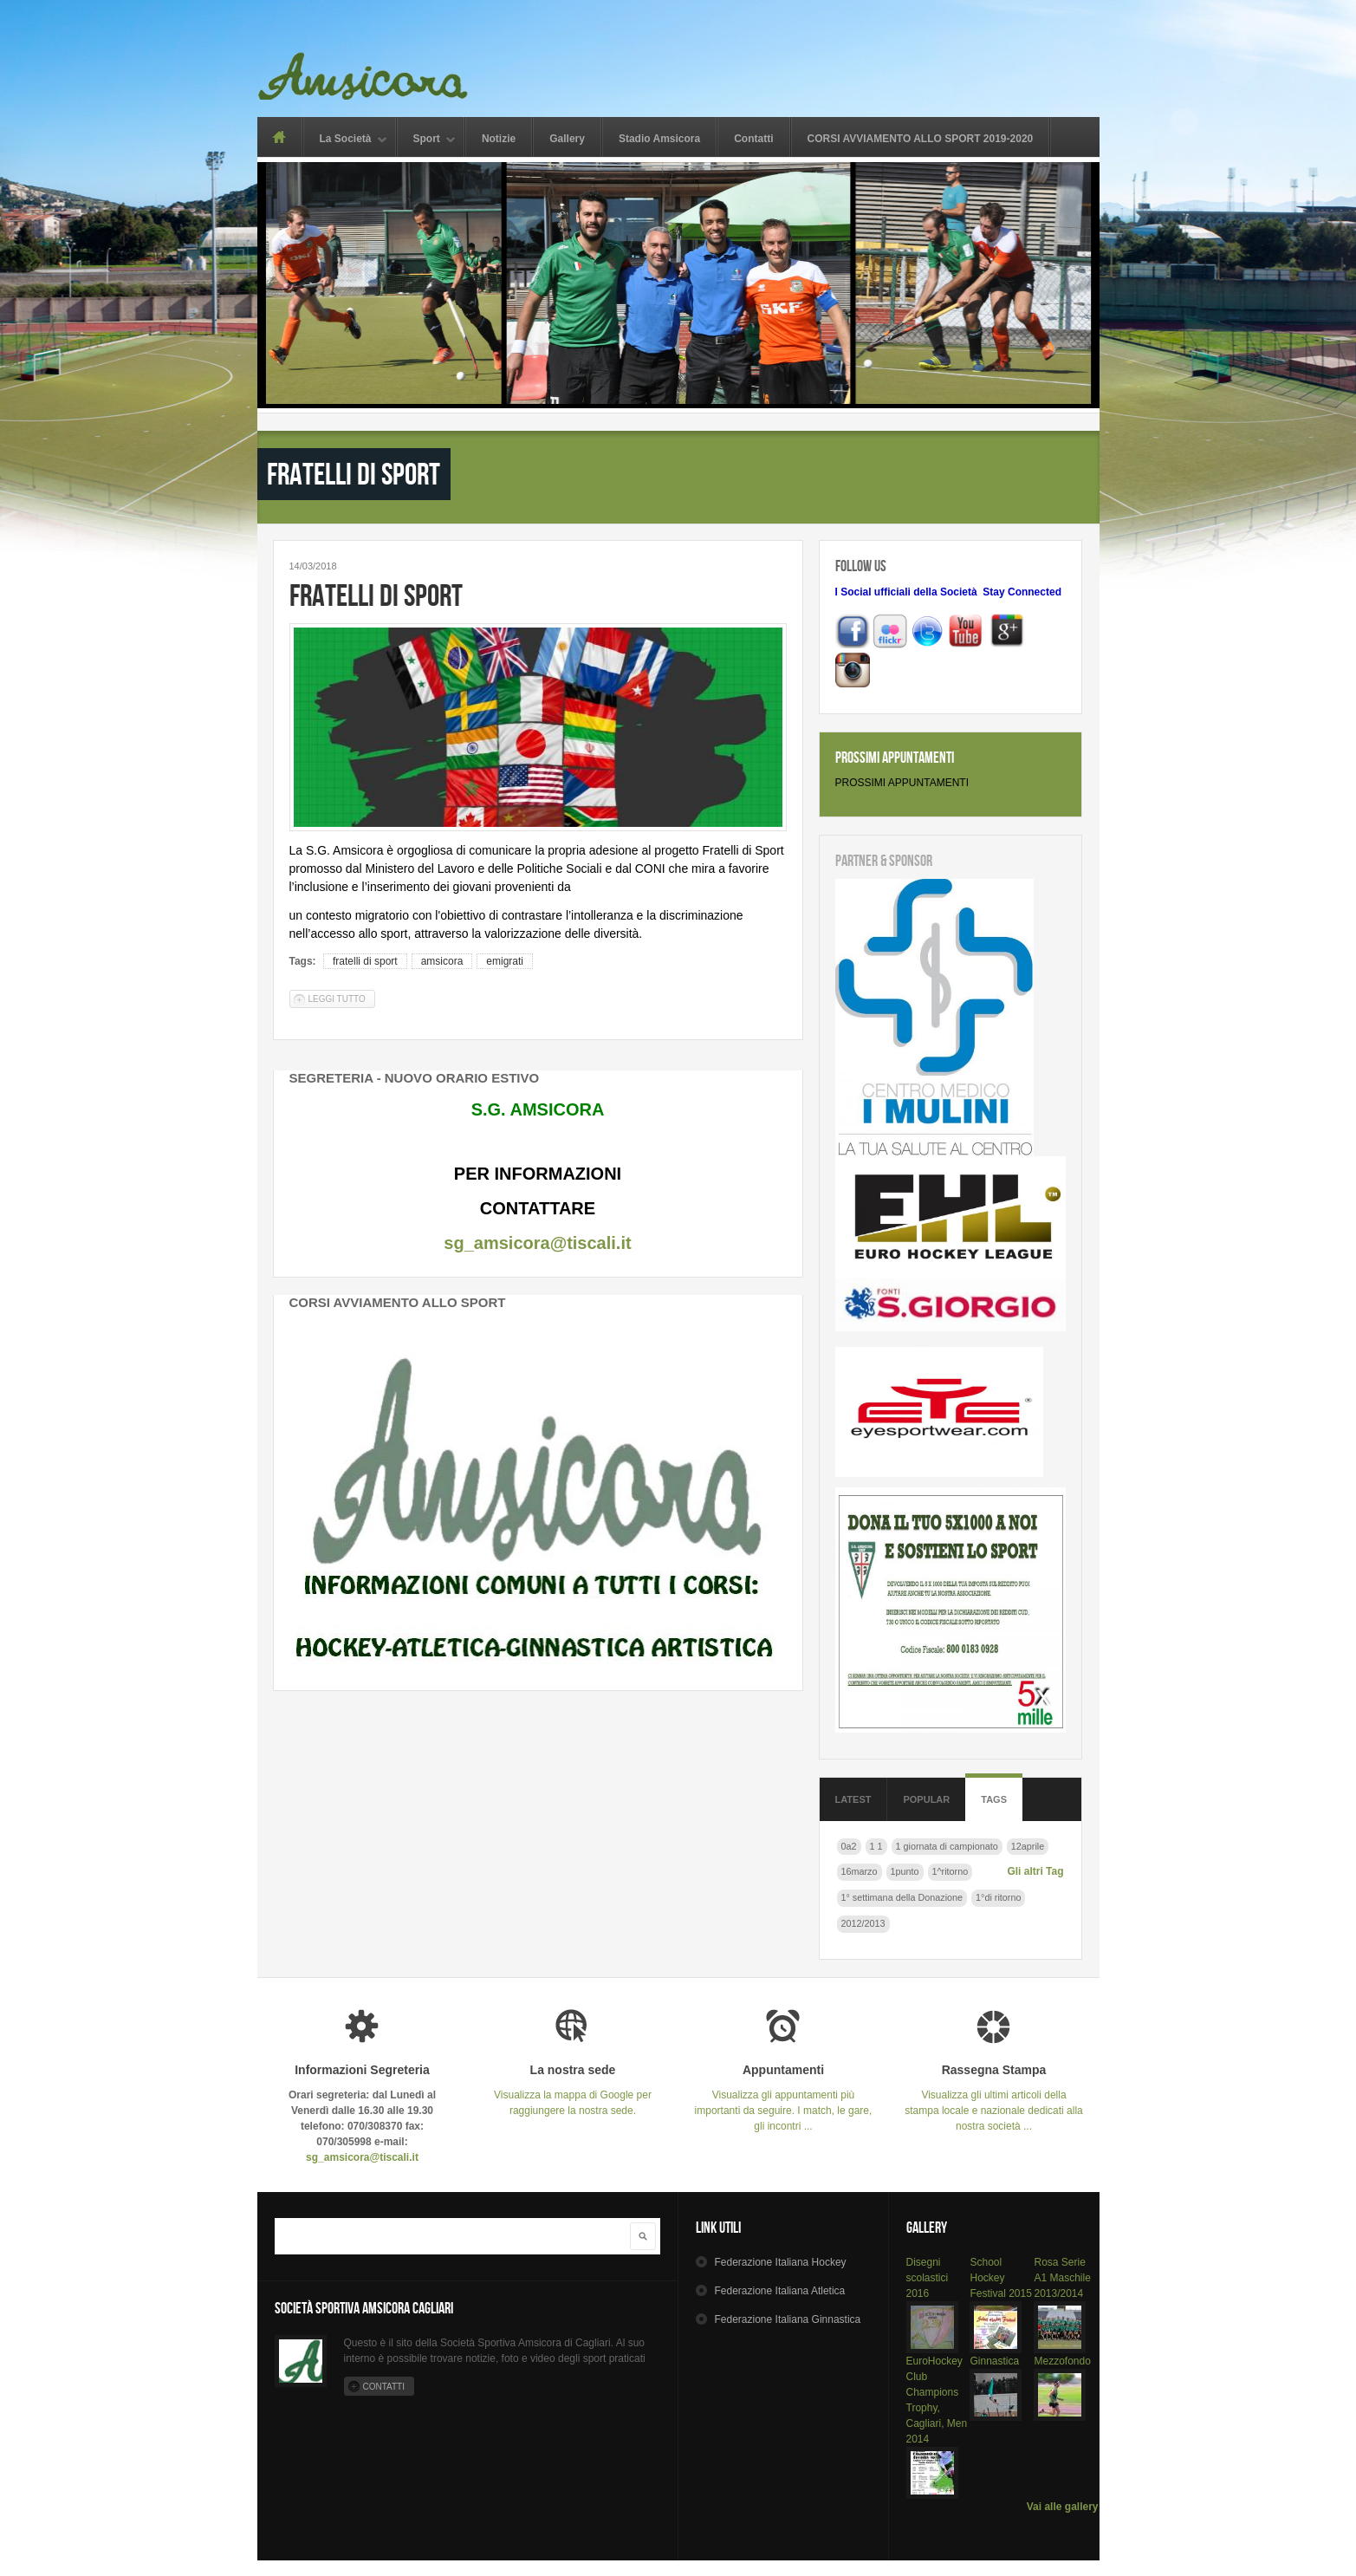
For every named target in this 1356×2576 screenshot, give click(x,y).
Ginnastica (994, 2361)
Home (279, 137)
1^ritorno (950, 1871)
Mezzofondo (1062, 2361)
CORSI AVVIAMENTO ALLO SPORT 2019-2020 (921, 139)
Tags (994, 1799)
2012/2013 (863, 1923)
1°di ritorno (998, 1897)
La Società (345, 140)
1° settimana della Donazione (902, 1897)
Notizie (499, 139)
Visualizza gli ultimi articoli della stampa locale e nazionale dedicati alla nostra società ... (994, 2098)
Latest (853, 1799)
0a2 (849, 1846)
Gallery (567, 139)
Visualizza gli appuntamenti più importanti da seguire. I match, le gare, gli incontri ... (783, 2098)
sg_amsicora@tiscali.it (537, 1242)
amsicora (442, 961)
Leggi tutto (341, 998)
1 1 (876, 1846)
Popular (926, 1799)
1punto (905, 1871)
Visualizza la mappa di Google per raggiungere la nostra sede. (573, 2090)
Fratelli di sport (376, 595)
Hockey (780, 2262)
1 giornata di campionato (947, 1846)
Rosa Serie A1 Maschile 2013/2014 (1062, 2278)
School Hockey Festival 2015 (1000, 2278)
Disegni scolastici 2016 (927, 2278)
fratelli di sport (365, 961)
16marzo (859, 1871)
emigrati (504, 961)
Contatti (753, 139)
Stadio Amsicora (659, 139)
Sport (427, 140)
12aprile (1027, 1846)
